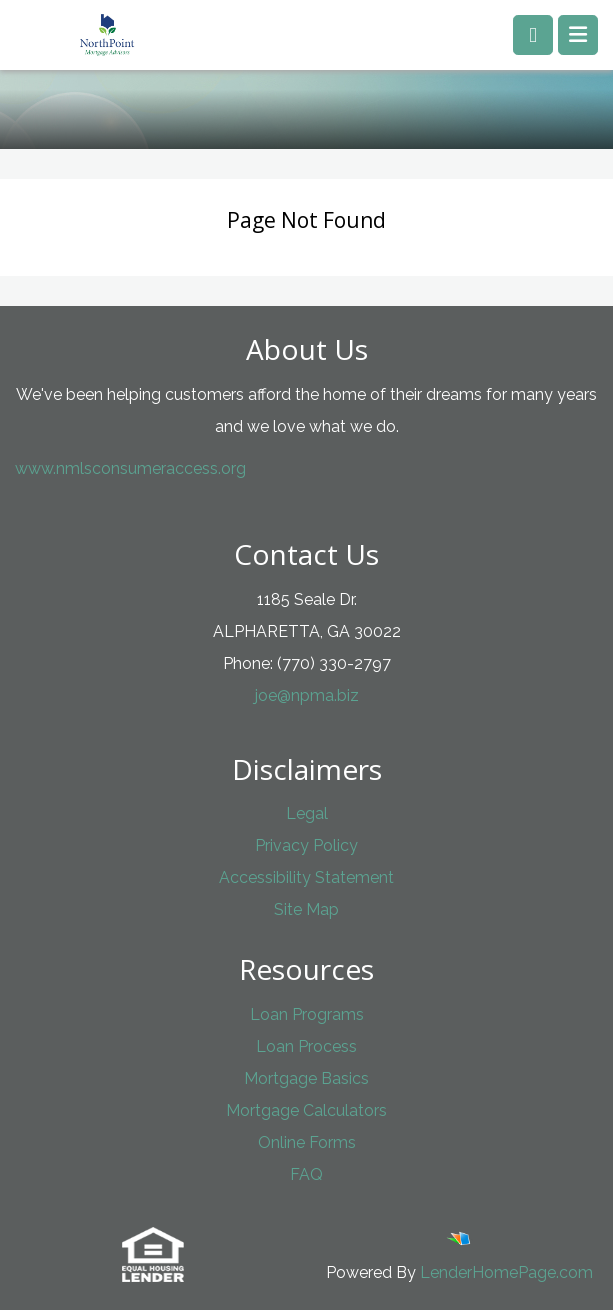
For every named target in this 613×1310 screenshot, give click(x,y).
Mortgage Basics (306, 1078)
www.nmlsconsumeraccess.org (130, 468)
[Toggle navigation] (578, 35)
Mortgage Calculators (306, 1110)
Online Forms (307, 1142)
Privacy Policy (306, 845)
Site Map (306, 909)
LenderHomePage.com (506, 1272)
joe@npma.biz (307, 695)
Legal (307, 813)
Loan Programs (307, 1014)
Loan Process (306, 1046)
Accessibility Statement (306, 877)
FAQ (306, 1174)
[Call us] (533, 35)
